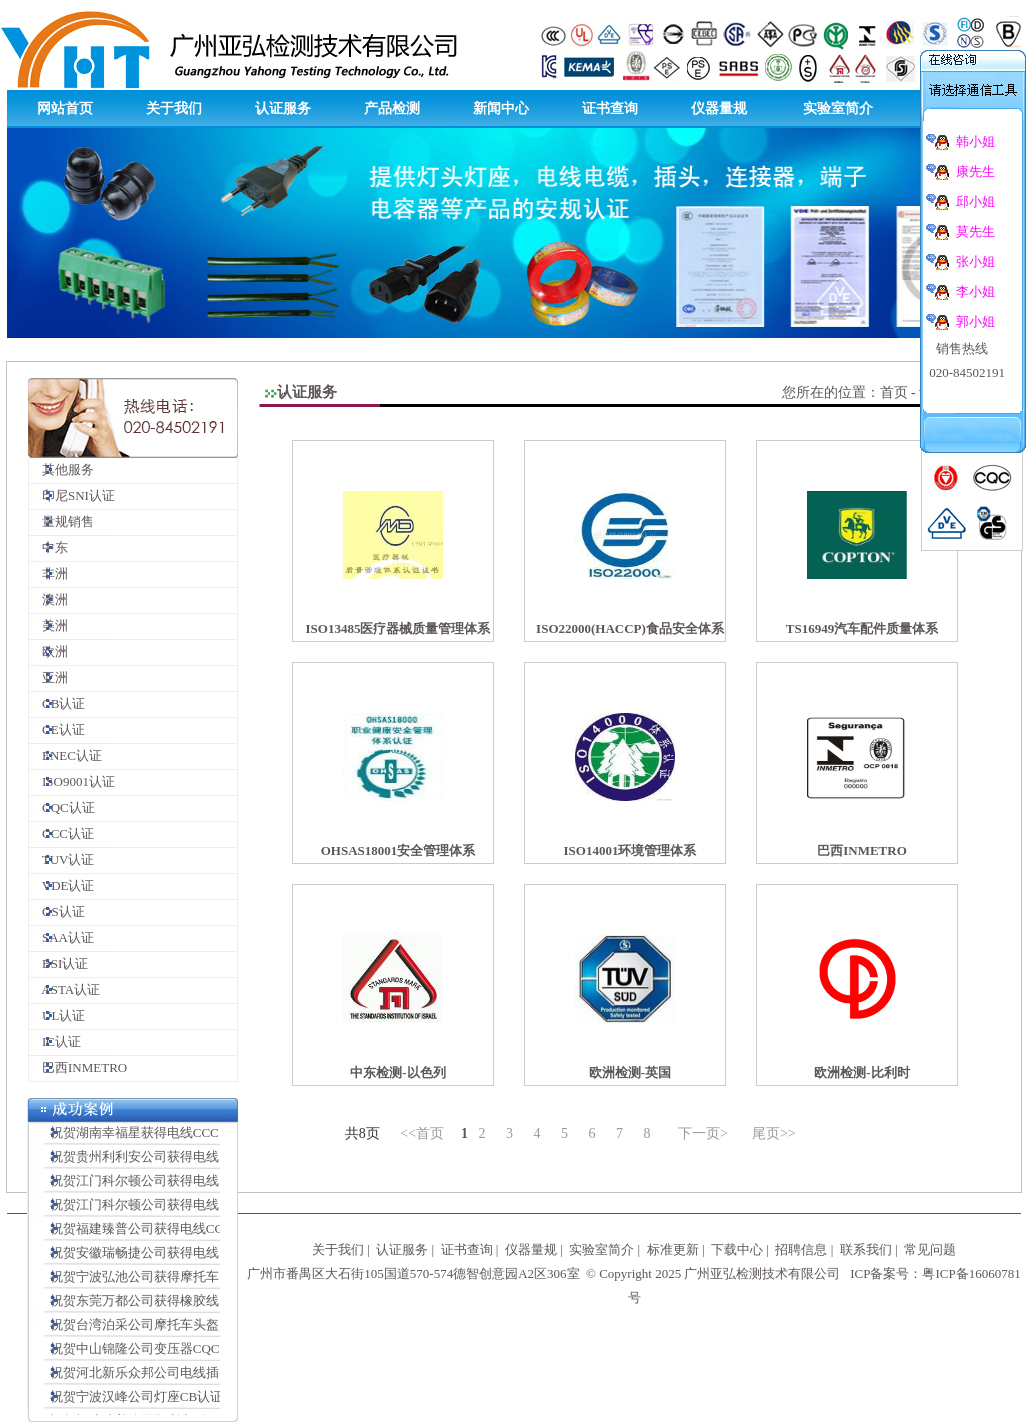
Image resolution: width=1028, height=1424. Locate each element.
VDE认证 (61, 885)
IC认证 (55, 1041)
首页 (894, 392)
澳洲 (48, 599)
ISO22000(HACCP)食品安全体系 (630, 628)
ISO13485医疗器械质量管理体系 (398, 628)
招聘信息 (801, 1249)
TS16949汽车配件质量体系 (862, 628)
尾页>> (774, 1133)
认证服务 (283, 108)
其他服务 (61, 469)
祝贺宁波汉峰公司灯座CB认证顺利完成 (157, 1400)
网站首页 (65, 108)
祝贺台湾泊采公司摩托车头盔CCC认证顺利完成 (181, 1328)
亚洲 (48, 677)
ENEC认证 (65, 755)
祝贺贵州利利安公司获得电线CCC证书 (155, 1160)
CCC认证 (61, 833)
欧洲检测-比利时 (861, 1072)
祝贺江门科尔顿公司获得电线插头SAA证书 (168, 1184)
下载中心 (737, 1249)
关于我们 (174, 108)
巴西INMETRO (78, 1067)
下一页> (703, 1133)
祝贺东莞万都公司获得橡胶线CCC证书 (155, 1304)
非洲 (48, 573)
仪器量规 (719, 108)
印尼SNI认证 (72, 495)
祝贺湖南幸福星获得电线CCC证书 (142, 1136)
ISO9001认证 (72, 781)
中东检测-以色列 (397, 1072)
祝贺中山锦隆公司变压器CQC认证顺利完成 (168, 1352)
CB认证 (57, 703)
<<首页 (422, 1133)
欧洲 (48, 651)
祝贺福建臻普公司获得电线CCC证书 (149, 1232)
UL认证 (57, 1015)
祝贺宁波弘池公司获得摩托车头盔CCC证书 (168, 1280)
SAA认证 (61, 937)
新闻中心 (501, 108)
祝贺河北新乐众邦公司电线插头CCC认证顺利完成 (188, 1376)
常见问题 (930, 1249)
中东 (48, 547)
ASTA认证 (64, 989)
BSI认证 (58, 963)
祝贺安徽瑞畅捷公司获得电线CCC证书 (155, 1256)
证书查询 (610, 108)
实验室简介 (838, 108)
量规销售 (61, 521)
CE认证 (57, 729)
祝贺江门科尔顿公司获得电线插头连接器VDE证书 (188, 1208)
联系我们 (866, 1249)
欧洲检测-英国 (630, 1072)
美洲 (48, 625)
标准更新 (673, 1249)
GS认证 (57, 911)
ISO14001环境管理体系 (630, 850)
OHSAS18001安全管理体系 (398, 850)
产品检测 (392, 108)
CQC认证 (62, 807)
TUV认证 (61, 859)
